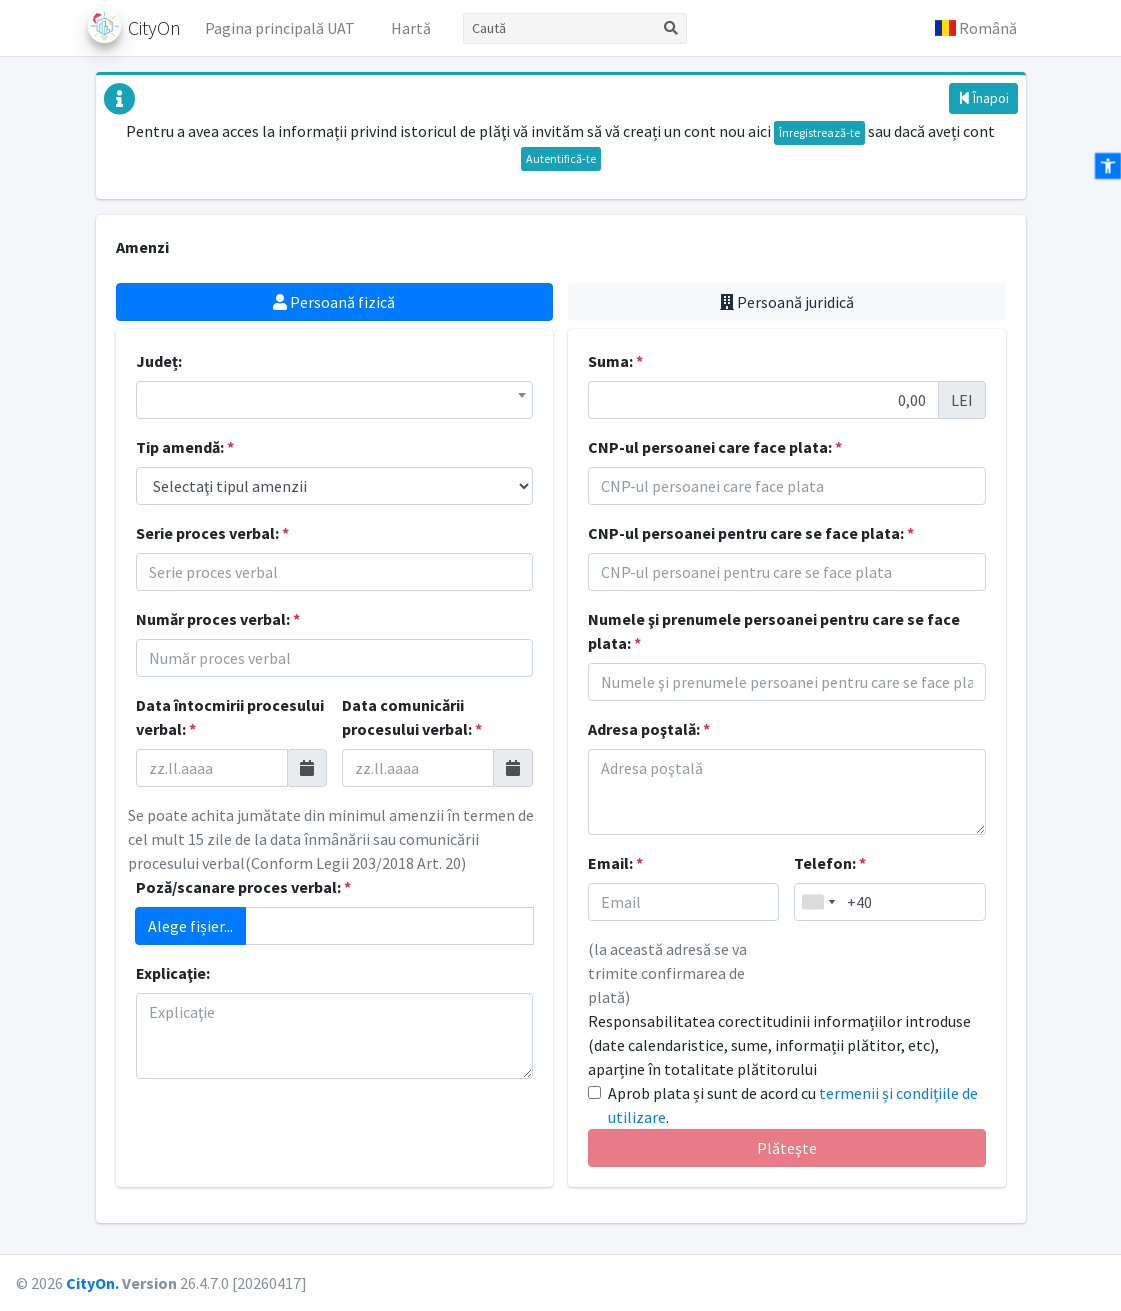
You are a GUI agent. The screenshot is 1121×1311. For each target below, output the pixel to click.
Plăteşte (787, 1148)
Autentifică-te (561, 158)
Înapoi (983, 98)
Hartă (411, 28)
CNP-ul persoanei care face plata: (715, 447)
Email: (615, 863)
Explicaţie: (173, 973)
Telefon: (830, 863)
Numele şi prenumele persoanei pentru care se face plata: (774, 631)
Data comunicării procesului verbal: (412, 717)
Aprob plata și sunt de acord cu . (793, 1105)
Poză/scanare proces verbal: (243, 887)
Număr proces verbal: (218, 619)
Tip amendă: (185, 447)
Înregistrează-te (819, 132)
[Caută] (559, 28)
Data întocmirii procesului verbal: (230, 717)
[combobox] (335, 400)
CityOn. (92, 1283)
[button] (976, 28)
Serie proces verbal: (212, 533)
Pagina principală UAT (280, 28)
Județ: (159, 361)
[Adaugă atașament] (390, 926)
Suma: (615, 361)
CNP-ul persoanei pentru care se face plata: (751, 533)
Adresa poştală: (649, 729)
